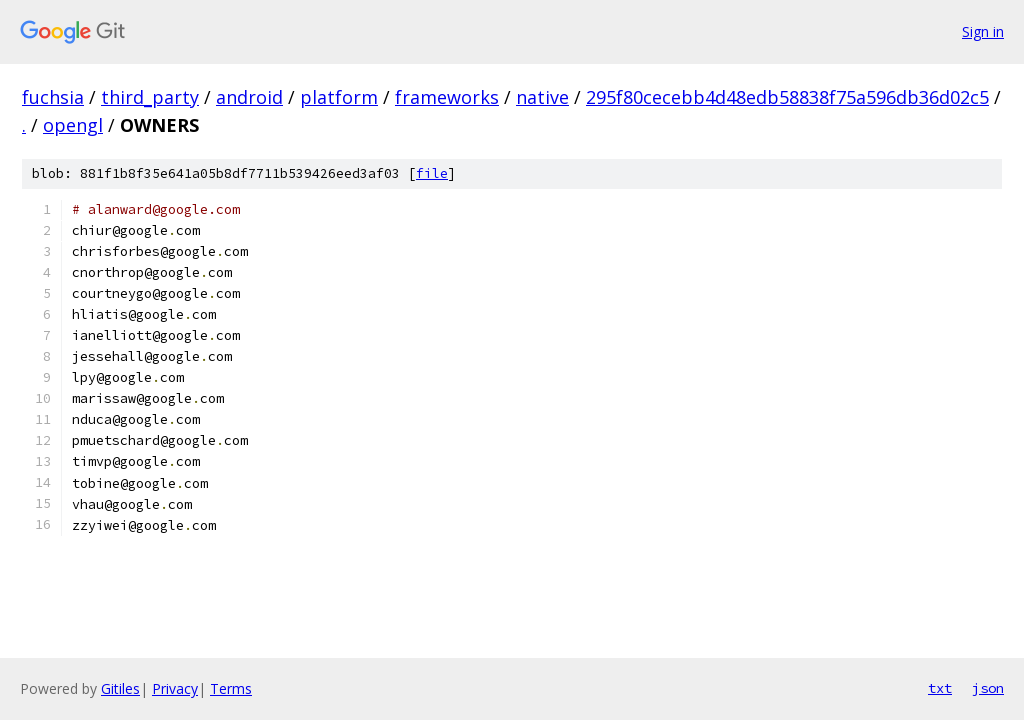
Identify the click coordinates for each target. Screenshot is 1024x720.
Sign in (983, 31)
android (249, 97)
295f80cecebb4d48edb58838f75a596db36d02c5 (787, 97)
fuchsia (53, 97)
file (432, 173)
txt (940, 688)
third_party (150, 97)
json (988, 688)
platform (339, 97)
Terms (231, 688)
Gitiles (120, 688)
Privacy (175, 688)
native (542, 97)
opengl (73, 125)
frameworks (447, 97)
